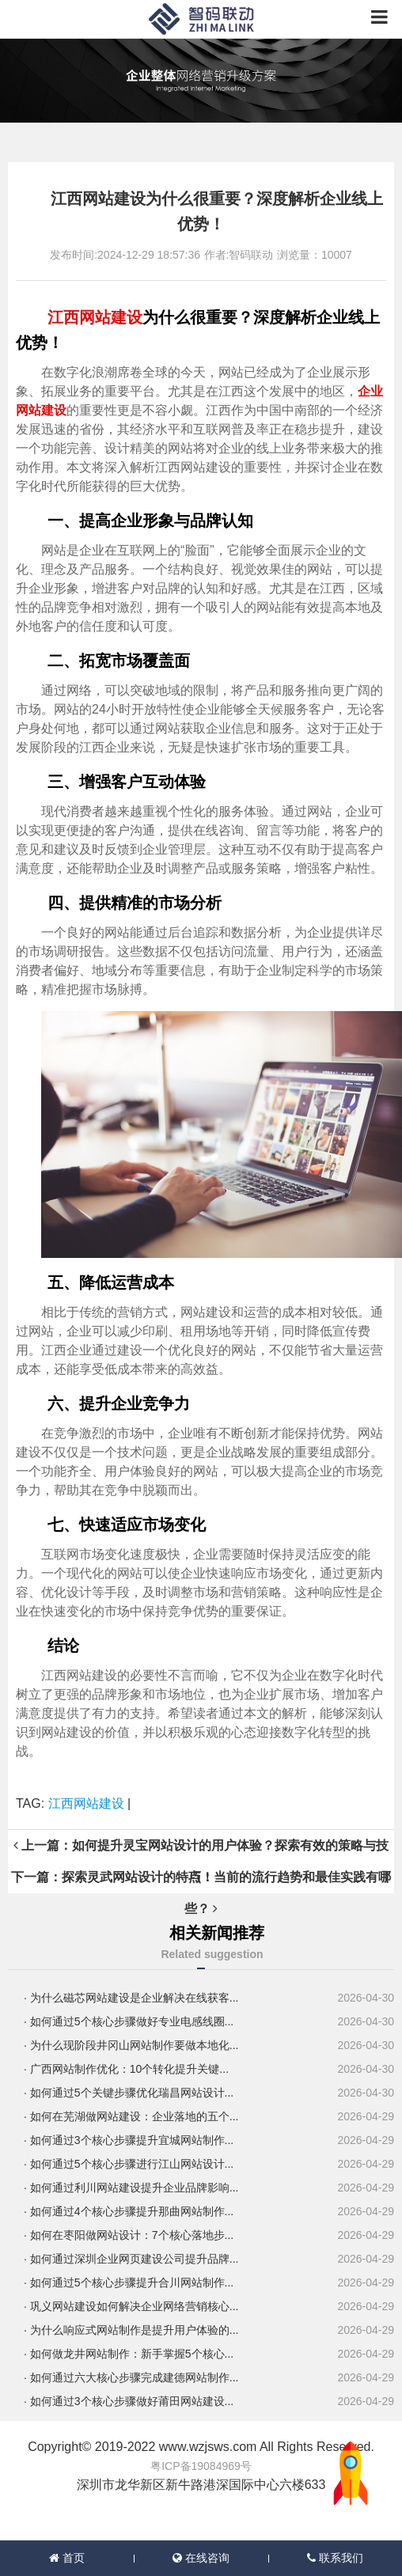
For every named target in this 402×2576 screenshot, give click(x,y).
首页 (67, 2558)
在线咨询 (201, 2558)
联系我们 (335, 2558)
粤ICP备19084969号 (201, 2466)
